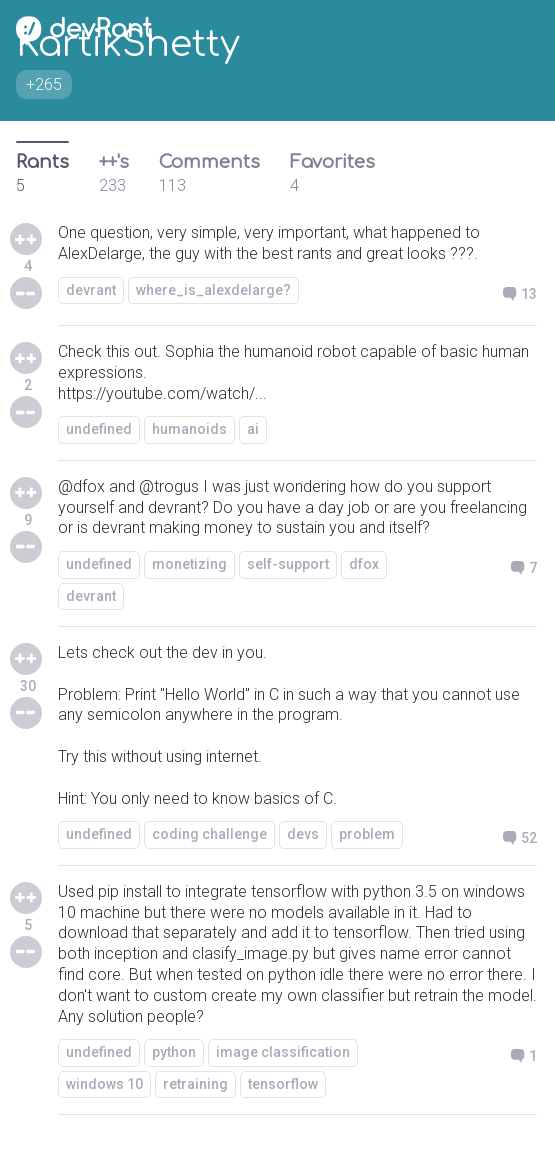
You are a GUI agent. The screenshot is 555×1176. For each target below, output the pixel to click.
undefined (99, 429)
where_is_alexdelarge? (213, 290)
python (174, 1052)
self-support (288, 564)
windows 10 (104, 1084)
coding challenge (209, 834)
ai (253, 429)
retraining (195, 1084)
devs (303, 834)
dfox (364, 564)
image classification (283, 1052)
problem (367, 834)
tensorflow (283, 1084)
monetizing (189, 564)
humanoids (189, 429)
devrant (91, 290)
